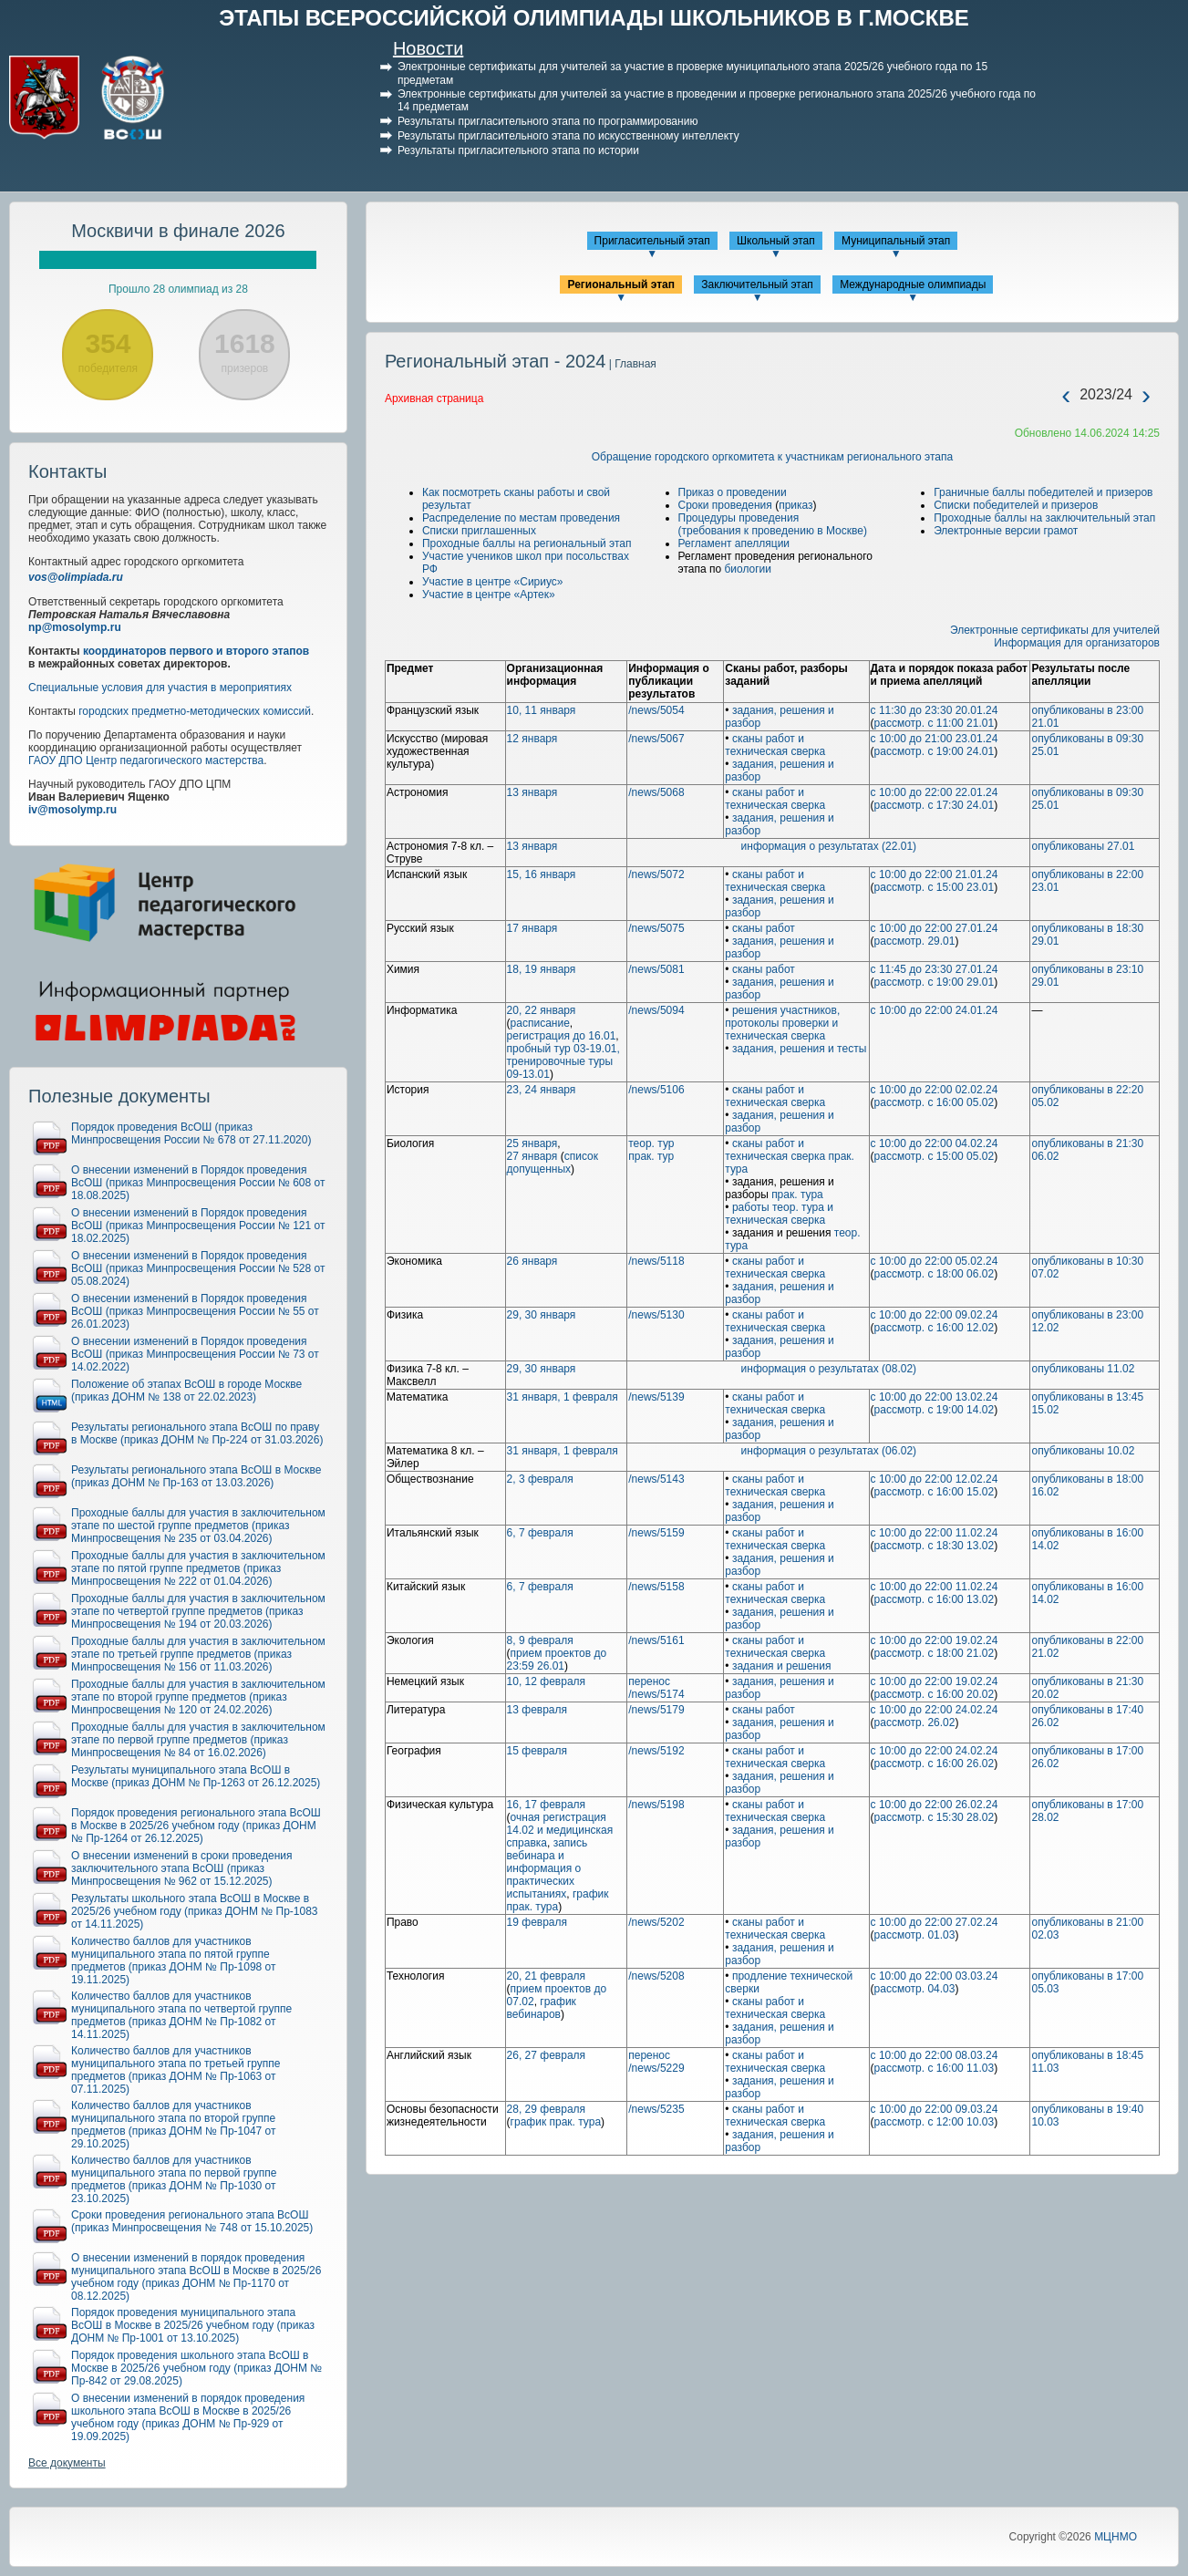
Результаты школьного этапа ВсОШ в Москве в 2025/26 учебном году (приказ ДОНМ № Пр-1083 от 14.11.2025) (194, 1911)
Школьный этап (776, 240)
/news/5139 (656, 1397)
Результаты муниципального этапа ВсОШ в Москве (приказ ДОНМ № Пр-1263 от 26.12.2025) (195, 1776)
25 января (532, 1143)
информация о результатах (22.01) (829, 846)
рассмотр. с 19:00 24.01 (934, 751)
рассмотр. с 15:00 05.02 (934, 1156)
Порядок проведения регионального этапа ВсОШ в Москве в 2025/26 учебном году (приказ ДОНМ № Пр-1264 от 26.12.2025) (196, 1825)
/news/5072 (656, 874)
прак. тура (797, 1194)
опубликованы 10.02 (1082, 1450)
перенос (649, 1681)
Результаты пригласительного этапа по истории (518, 150)
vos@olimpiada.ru (75, 577)
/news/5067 (656, 738)
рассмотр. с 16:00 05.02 (934, 1102)
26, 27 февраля (546, 2055)
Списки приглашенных (479, 530)
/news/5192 (656, 1750)
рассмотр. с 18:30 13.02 (934, 1545)
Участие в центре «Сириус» (492, 581)
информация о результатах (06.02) (829, 1450)
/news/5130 (656, 1315)
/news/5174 (656, 1694)
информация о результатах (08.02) (829, 1368)
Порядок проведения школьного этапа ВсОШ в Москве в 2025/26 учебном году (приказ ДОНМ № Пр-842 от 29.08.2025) (196, 2368)
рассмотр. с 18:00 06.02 (934, 1273)
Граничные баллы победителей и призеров (1043, 492)
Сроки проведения (725, 505)
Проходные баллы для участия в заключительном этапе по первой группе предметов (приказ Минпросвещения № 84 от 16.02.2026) (198, 1740)
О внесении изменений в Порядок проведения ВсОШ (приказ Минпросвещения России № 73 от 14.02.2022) (195, 1354)
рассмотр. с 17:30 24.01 (934, 805)
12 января (532, 738)
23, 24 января (541, 1089)
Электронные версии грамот (1006, 530)
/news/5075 (656, 928)
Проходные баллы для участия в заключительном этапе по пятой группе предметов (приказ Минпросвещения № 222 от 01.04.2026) (198, 1568)
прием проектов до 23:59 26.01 (556, 1659)
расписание (540, 1023)
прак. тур (651, 1156)
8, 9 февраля (540, 1640)
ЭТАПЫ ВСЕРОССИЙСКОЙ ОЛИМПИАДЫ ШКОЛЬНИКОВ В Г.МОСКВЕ (594, 17)
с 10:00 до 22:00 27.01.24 (934, 928)
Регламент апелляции (734, 543)
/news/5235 (656, 2109)
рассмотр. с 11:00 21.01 (934, 723)
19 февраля (537, 1922)
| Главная (630, 363)
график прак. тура (558, 1900)
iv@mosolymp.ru (72, 809)
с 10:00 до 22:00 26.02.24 (934, 1804)
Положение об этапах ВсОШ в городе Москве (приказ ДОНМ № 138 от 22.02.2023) (186, 1390)
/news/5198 (656, 1804)
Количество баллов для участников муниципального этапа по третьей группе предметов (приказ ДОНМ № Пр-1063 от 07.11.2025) (176, 2069)
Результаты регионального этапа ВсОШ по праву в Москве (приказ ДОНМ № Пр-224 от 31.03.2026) (197, 1433)
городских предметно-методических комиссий (194, 711)
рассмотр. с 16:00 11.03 (934, 2068)
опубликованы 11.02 (1082, 1368)
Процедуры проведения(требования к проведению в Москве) (772, 524)
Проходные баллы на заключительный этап (1044, 518)
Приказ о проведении (732, 492)
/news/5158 (656, 1586)
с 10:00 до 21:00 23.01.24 (934, 738)
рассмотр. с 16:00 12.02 (934, 1327)
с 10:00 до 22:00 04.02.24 (934, 1143)
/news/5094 (656, 1010)
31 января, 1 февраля (562, 1397)
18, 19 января (541, 969)
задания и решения (782, 1666)
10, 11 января (541, 710)
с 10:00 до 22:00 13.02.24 (934, 1397)
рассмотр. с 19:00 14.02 (934, 1409)
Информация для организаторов (1077, 642)
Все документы (67, 2463)
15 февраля (537, 1750)
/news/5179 (656, 1709)
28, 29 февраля (546, 2109)
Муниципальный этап (896, 240)
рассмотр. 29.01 (915, 941)
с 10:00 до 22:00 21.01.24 (934, 874)
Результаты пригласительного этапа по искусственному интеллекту (568, 135)
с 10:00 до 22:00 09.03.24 (934, 2109)
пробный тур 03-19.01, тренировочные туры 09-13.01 (563, 1061)
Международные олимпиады (913, 284)
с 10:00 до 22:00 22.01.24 (934, 792)
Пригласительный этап (652, 240)
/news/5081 (656, 969)
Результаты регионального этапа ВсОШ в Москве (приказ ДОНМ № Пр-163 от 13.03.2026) (196, 1476)
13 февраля (537, 1709)
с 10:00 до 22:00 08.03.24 (934, 2055)
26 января (532, 1261)
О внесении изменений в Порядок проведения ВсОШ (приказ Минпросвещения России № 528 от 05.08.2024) (198, 1268)
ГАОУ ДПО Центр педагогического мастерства (145, 760)
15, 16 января (541, 874)
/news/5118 (656, 1261)
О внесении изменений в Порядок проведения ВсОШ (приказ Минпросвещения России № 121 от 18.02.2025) (198, 1225)
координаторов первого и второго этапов (196, 651)
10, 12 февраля (546, 1681)
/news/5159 (656, 1532)
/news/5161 (656, 1640)
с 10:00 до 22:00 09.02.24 (934, 1315)
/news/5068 (656, 792)
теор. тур (651, 1143)
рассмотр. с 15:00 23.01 (934, 887)
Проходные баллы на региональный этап (527, 543)
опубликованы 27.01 (1082, 846)
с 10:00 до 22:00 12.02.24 (934, 1479)
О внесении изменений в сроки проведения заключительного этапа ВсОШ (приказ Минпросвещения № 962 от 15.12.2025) (182, 1868)
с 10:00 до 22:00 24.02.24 (934, 1709)
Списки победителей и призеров (1016, 505)
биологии (747, 569)
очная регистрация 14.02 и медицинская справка (560, 1830)
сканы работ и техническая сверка (775, 745)
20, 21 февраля (546, 1976)
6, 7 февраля (540, 1532)
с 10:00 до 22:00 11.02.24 (934, 1532)
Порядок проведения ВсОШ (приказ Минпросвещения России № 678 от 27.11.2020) (191, 1133)
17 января (532, 928)
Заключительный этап (757, 284)
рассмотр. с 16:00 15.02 (934, 1491)
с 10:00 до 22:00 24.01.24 (934, 1010)
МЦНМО (1115, 2536)
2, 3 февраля (540, 1479)
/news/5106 (656, 1089)
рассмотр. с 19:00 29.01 (934, 982)
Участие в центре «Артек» (488, 594)
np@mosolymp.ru (74, 627)
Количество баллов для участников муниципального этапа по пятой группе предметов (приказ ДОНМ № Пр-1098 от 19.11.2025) (173, 1960)
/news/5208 (656, 1976)
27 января (532, 1156)
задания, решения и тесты (799, 1048)
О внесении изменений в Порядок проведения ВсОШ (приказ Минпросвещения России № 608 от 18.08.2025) (198, 1183)
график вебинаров (541, 2008)
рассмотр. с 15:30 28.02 (934, 1817)
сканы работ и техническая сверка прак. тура (789, 1156)
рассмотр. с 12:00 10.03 (934, 2122)
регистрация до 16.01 (561, 1035)
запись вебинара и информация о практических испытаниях (547, 1868)
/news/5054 (656, 710)
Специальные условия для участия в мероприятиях (160, 687)
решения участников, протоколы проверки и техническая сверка (782, 1023)
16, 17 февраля (546, 1804)
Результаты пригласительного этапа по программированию (547, 121)
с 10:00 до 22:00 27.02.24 (934, 1922)
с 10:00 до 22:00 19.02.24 (934, 1640)
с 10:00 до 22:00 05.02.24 (934, 1261)
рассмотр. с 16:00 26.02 (934, 1763)
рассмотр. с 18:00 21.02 (934, 1653)
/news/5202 (656, 1922)
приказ (795, 505)
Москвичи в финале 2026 (178, 231)
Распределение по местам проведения (521, 518)
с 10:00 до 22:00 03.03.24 (934, 1976)
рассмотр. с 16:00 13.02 (934, 1599)
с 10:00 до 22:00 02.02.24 (934, 1089)
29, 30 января (541, 1315)
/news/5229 (656, 2068)
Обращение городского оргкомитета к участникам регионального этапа (772, 456)
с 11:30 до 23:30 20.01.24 (934, 710)
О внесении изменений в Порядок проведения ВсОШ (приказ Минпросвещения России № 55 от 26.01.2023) (195, 1311)
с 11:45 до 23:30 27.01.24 (934, 969)
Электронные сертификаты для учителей (1055, 630)
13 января (532, 792)
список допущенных (552, 1162)
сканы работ (763, 928)
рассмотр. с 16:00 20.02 (934, 1694)
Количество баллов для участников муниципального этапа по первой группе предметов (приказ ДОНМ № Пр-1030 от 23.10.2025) (173, 2179)
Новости (428, 48)
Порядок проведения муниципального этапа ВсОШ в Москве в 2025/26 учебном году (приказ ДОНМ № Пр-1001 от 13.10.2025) (193, 2325)
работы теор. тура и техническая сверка (779, 1213)
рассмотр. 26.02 (915, 1722)
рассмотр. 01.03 (915, 1935)
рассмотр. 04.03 (915, 1988)
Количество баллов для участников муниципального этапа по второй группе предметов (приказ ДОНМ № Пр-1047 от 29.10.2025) (173, 2124)
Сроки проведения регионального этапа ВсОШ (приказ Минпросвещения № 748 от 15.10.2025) (192, 2221)
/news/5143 (656, 1479)
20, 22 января (541, 1010)
